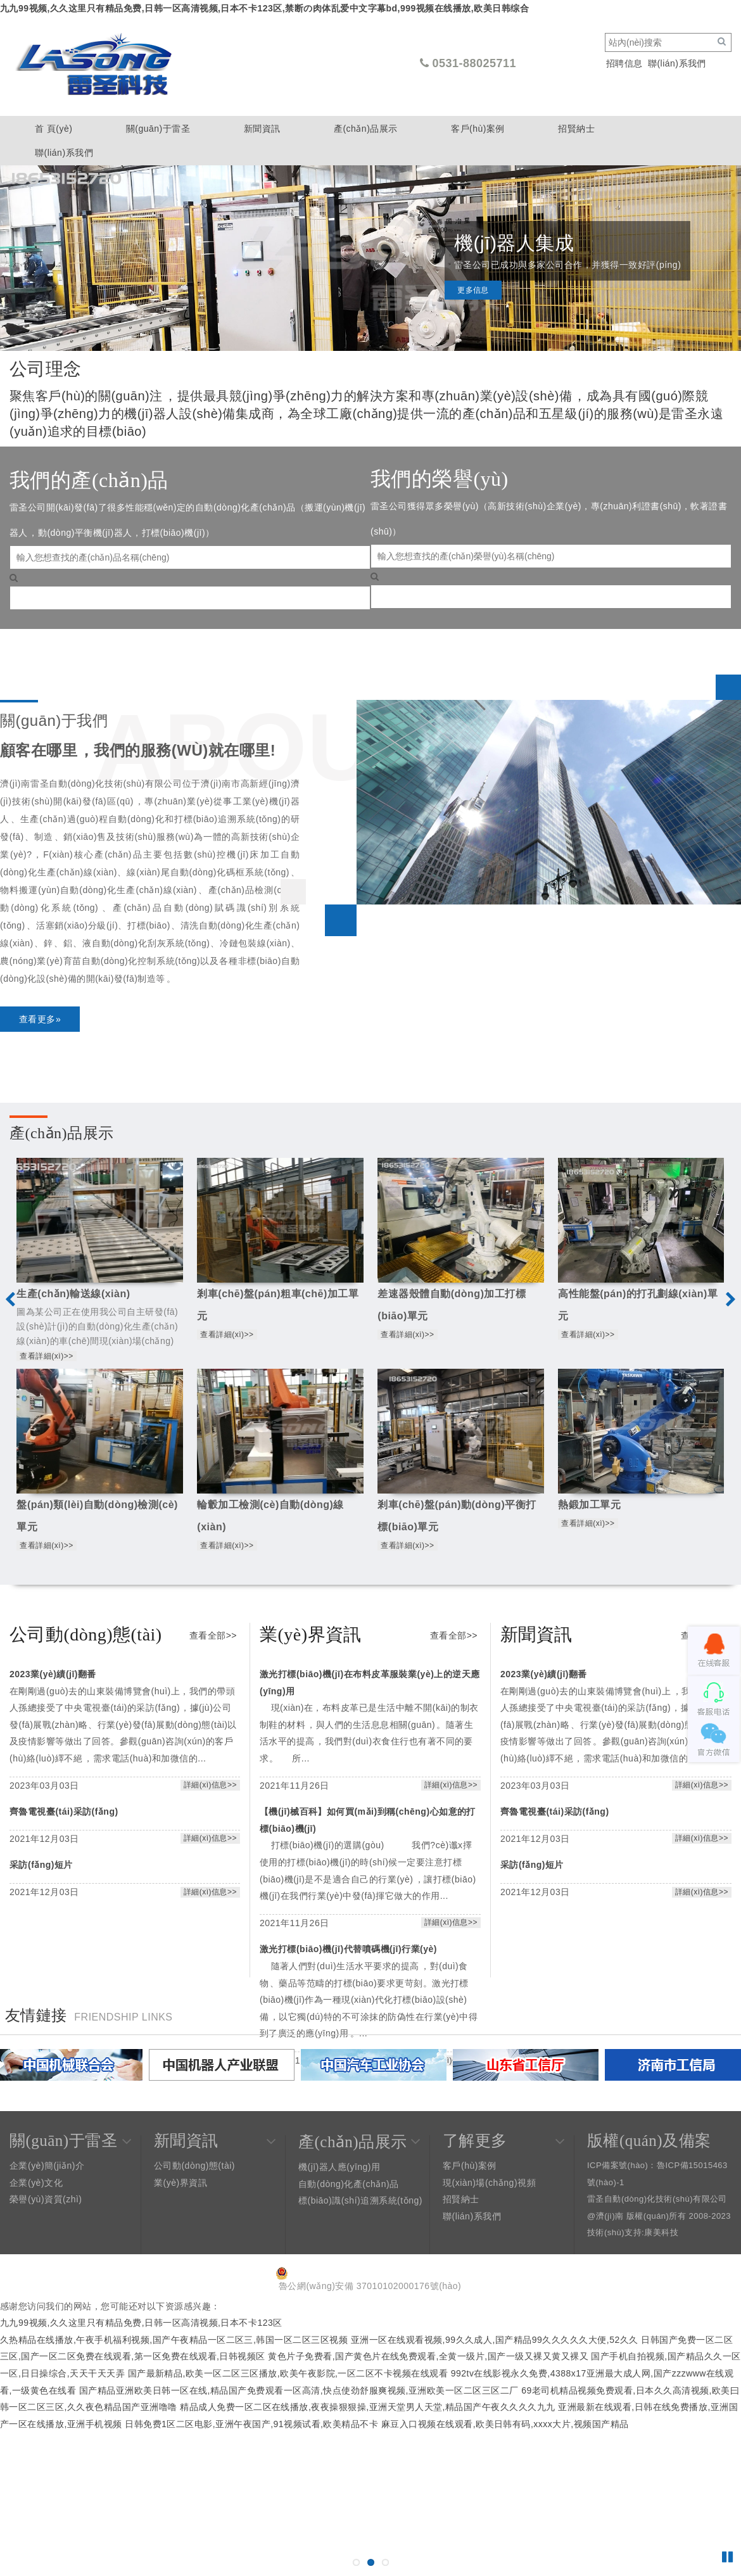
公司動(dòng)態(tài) (194, 2165)
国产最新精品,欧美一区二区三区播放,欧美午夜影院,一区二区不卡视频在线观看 (288, 2373)
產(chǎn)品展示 (366, 129)
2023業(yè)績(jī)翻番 (53, 1674)
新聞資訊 (262, 129)
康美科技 (661, 2232)
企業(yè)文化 (36, 2183)
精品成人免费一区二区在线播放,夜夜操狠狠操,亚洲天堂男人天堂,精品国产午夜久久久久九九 (367, 2407)
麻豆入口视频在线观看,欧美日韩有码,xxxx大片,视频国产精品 (505, 2424)
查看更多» (40, 1019)
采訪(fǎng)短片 (41, 1865)
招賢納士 (576, 129)
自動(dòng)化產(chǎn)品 (348, 2184)
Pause (728, 2557)
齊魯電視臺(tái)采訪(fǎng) (64, 1811)
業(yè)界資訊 (180, 2183)
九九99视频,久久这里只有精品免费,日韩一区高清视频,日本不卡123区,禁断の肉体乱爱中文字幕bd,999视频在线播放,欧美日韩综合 (264, 8)
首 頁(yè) (53, 129)
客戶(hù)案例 (478, 129)
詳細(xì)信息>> (210, 1784)
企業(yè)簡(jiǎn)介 (47, 2165)
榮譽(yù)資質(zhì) (46, 2199)
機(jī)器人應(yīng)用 (339, 2167)
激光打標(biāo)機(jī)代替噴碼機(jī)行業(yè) (348, 1949)
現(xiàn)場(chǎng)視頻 (489, 2183)
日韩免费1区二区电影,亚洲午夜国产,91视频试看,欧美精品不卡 (251, 2424)
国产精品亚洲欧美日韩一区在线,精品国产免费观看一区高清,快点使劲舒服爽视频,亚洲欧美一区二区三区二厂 (299, 2390)
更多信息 (473, 302)
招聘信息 (624, 63)
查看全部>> (213, 1635)
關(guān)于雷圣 (158, 129)
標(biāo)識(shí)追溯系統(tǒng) (360, 2200)
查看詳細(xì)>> (46, 1356)
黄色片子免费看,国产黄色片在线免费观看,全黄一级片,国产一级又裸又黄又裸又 (428, 2356)
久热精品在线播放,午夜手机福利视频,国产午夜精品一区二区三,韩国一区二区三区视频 (174, 2340)
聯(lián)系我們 (677, 63)
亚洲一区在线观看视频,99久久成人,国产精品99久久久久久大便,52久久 (494, 2340)
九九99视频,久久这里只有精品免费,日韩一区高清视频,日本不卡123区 (141, 2323)
